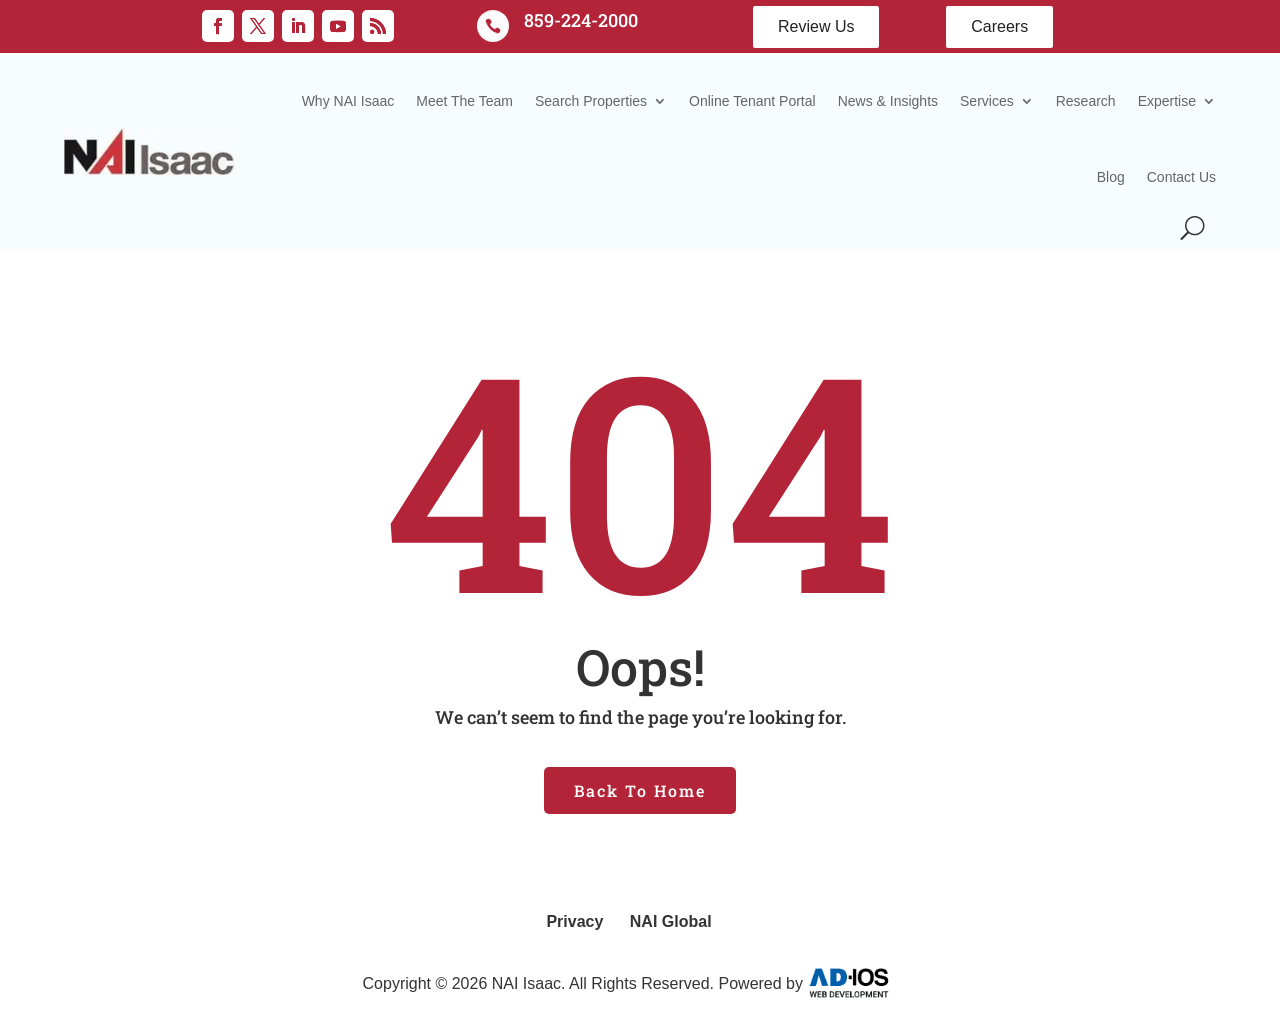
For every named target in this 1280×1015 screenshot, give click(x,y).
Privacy (574, 921)
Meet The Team (464, 101)
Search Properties (591, 101)
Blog (1111, 177)
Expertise (1167, 101)
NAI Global (671, 921)
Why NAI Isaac (348, 101)
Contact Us (1181, 177)
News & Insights (888, 101)
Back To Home (640, 790)
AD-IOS (862, 983)
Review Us (816, 26)
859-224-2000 (581, 20)
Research (1086, 101)
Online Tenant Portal (752, 101)
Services (987, 101)
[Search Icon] (1192, 227)
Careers (999, 26)
